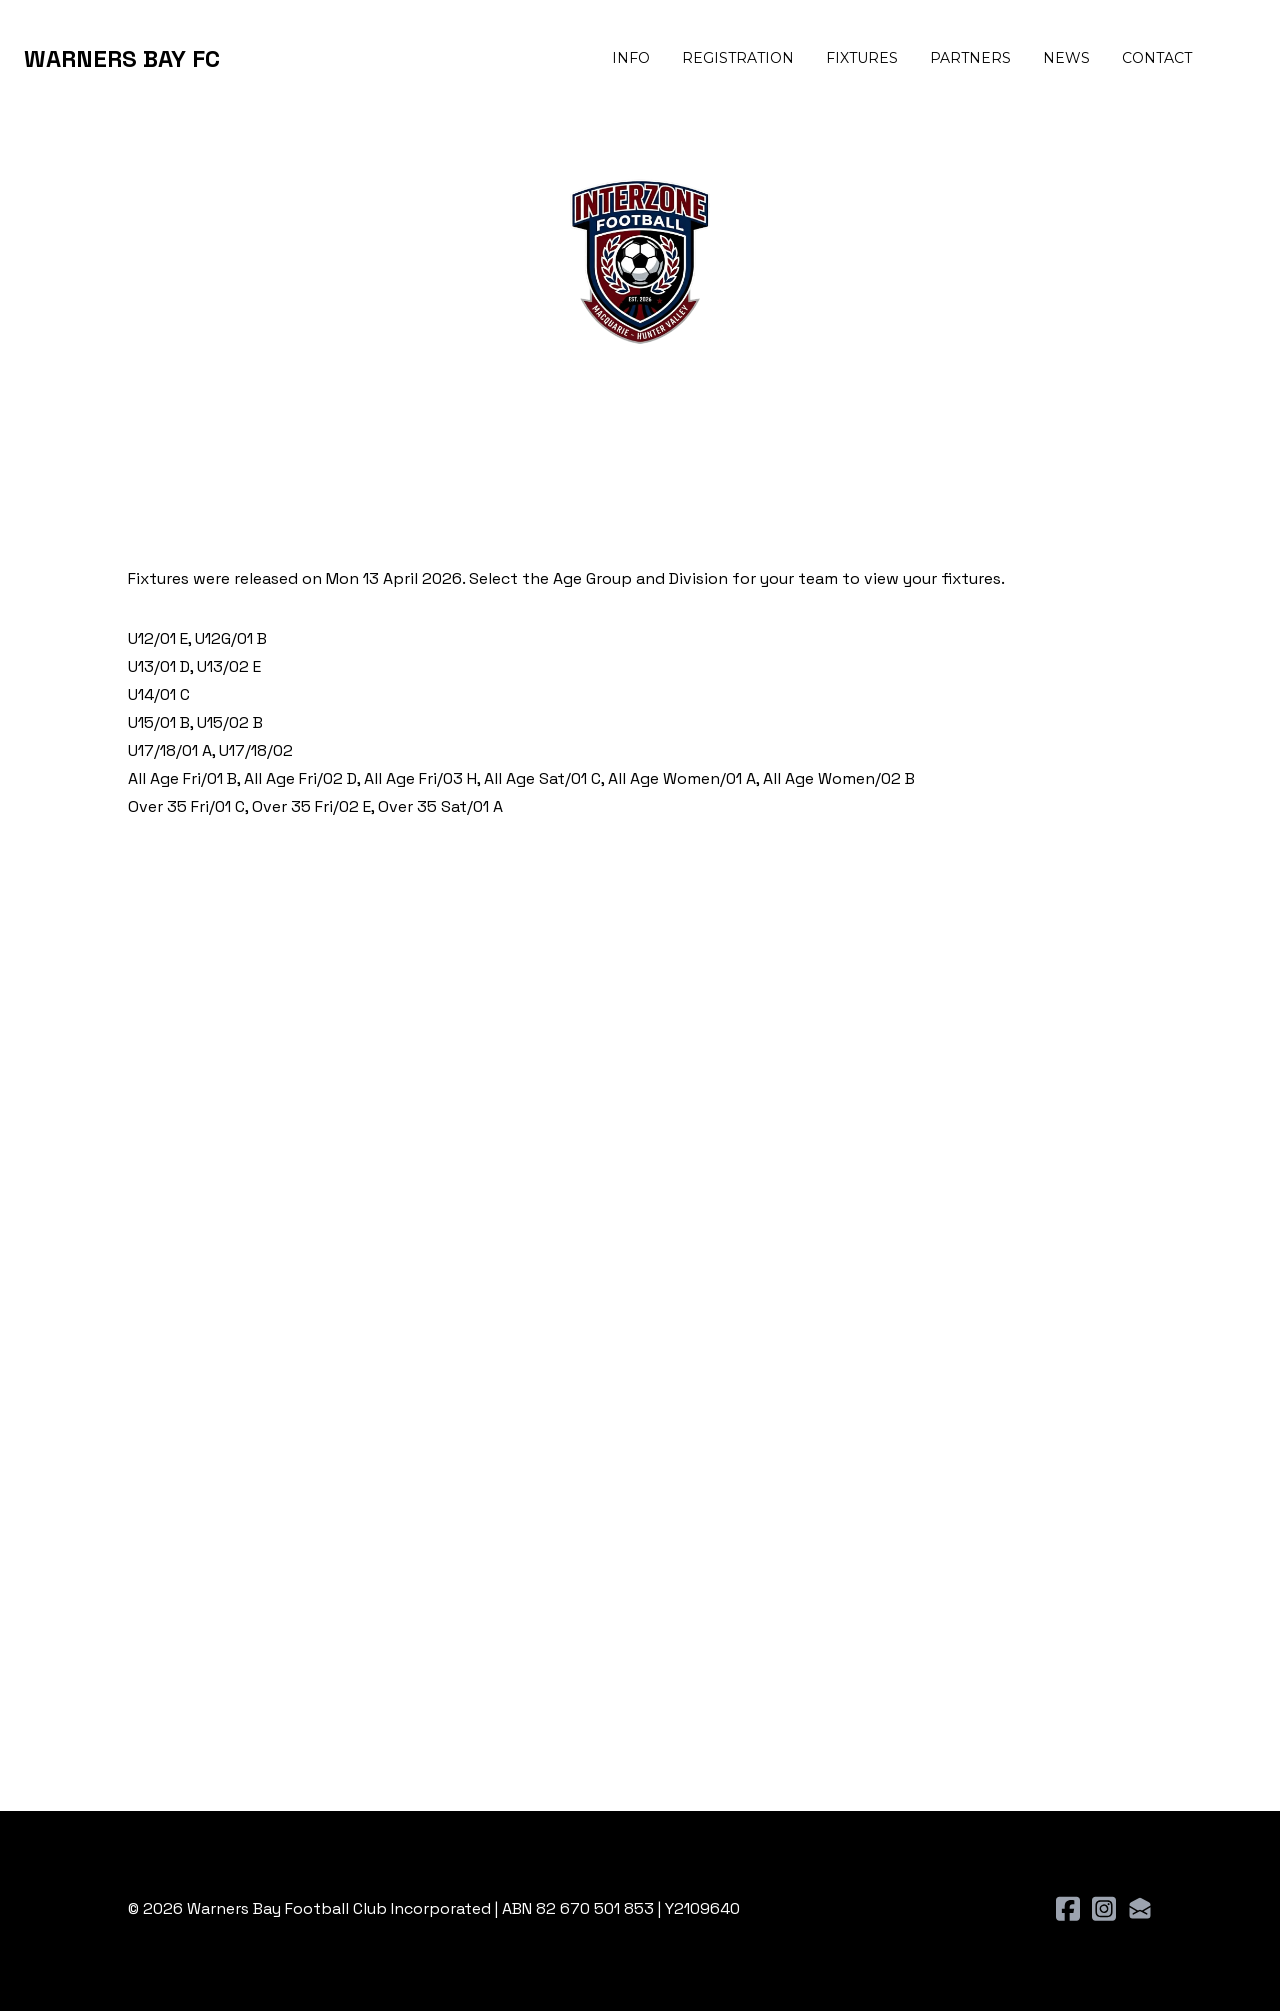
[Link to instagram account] (1104, 1908)
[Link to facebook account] (1068, 1908)
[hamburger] (244, 59)
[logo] (122, 59)
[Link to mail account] (1140, 1908)
